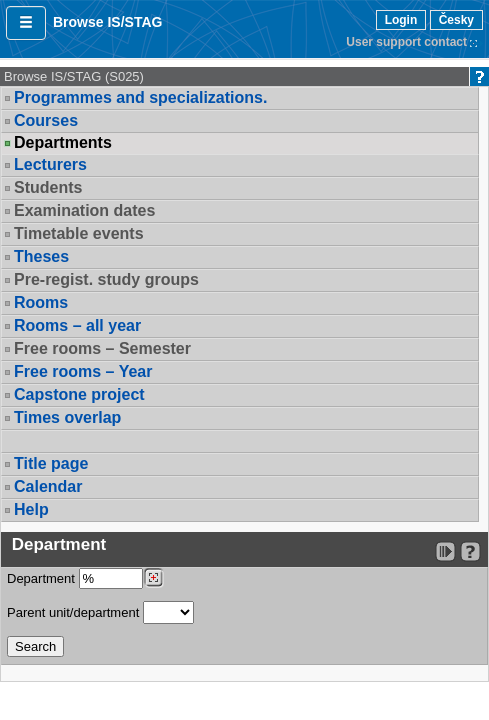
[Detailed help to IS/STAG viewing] (470, 551)
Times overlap (67, 417)
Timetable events (79, 233)
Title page (51, 463)
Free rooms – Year (83, 371)
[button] (26, 23)
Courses (46, 120)
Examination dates (84, 210)
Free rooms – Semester (102, 348)
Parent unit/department (100, 612)
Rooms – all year (77, 325)
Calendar (48, 486)
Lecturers (50, 164)
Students (48, 187)
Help (31, 509)
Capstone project (79, 394)
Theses (41, 256)
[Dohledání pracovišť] (153, 578)
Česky (456, 20)
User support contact (406, 42)
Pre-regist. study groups (106, 279)
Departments (63, 143)
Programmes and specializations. (140, 97)
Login (401, 20)
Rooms (41, 302)
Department (85, 578)
